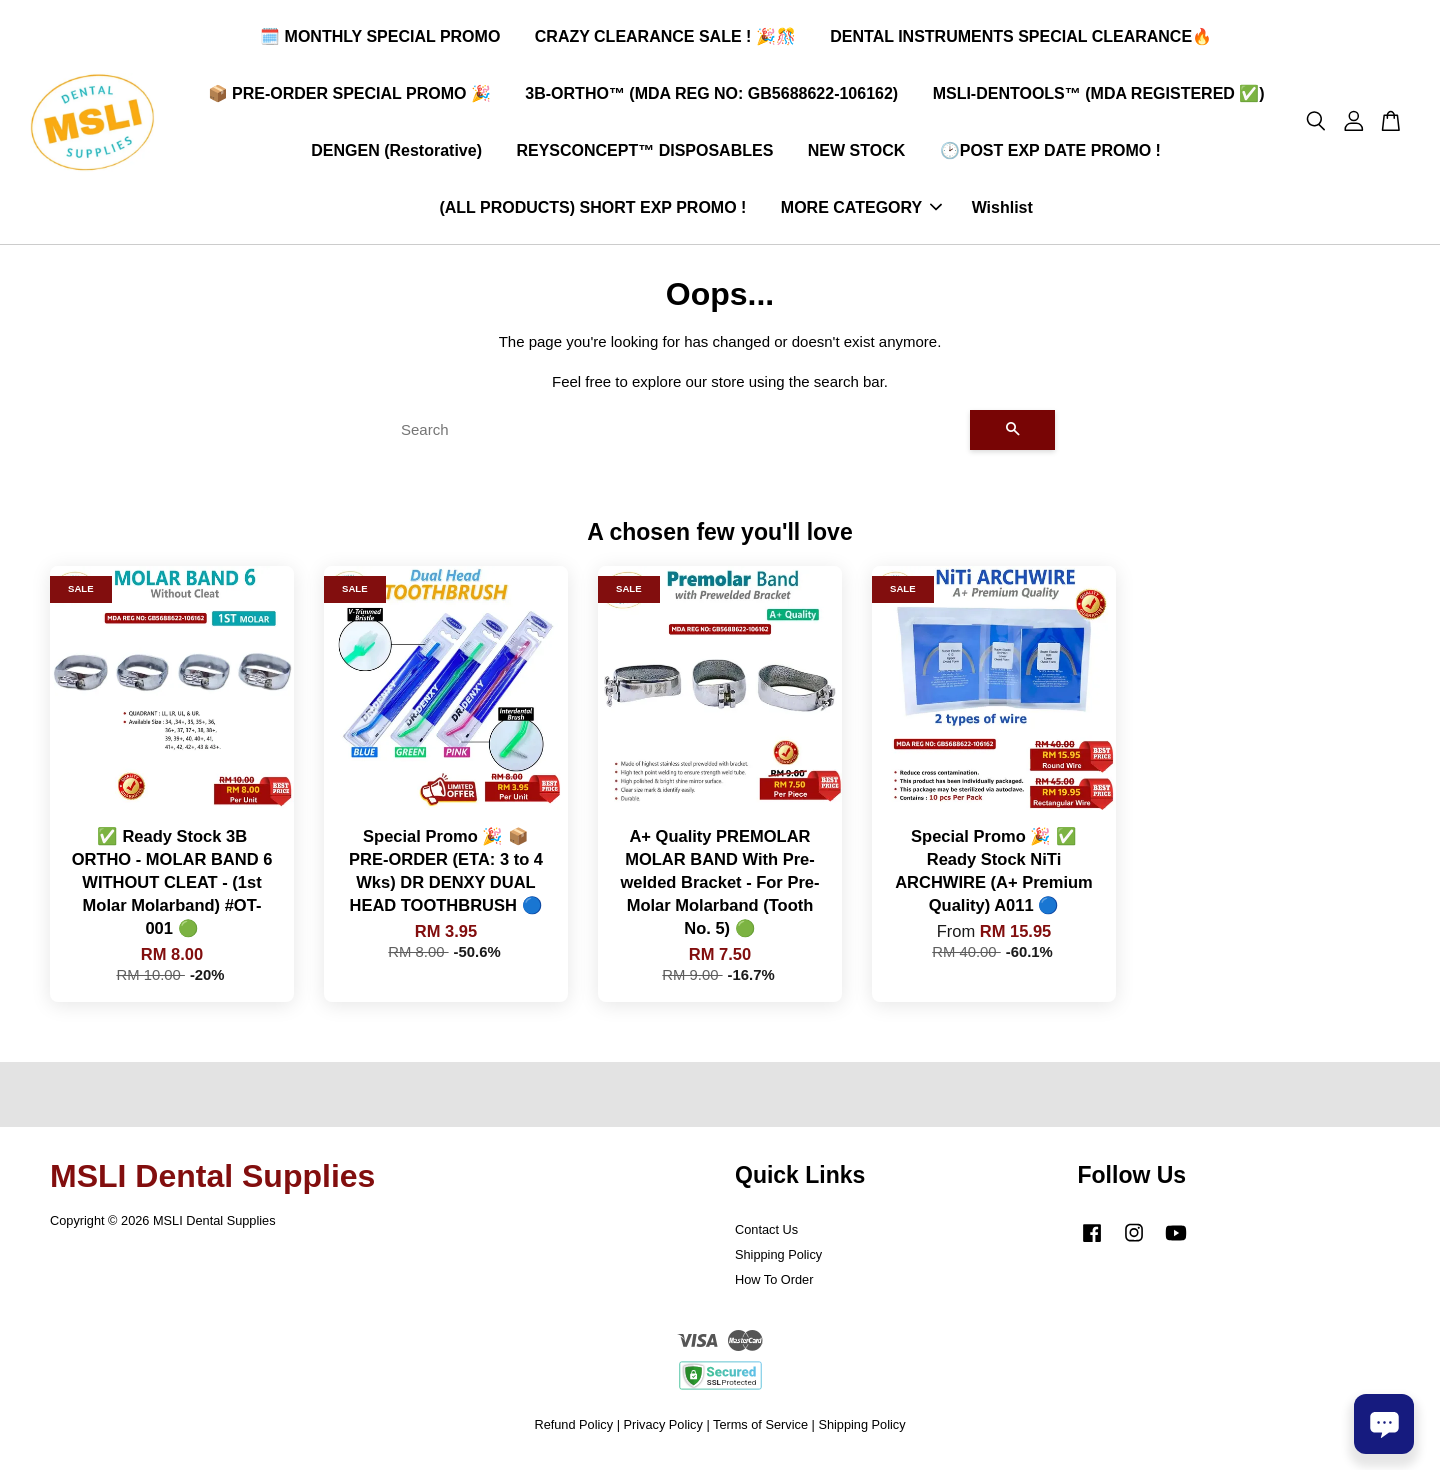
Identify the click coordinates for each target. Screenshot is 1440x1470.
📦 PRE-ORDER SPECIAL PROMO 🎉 (349, 95)
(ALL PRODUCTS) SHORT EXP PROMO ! (592, 210)
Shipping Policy (778, 1259)
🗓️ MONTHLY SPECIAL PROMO (380, 38)
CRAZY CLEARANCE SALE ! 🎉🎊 (665, 38)
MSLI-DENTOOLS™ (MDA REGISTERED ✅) (1099, 95)
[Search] (677, 434)
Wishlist (1002, 210)
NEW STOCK (856, 152)
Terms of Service (760, 1428)
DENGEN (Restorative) (396, 152)
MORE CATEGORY (861, 210)
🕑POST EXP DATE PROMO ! (1050, 152)
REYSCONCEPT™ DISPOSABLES (644, 152)
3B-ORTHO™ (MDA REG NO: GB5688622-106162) (711, 95)
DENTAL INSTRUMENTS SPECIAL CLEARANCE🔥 (1021, 38)
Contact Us (766, 1234)
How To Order (774, 1284)
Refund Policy (573, 1428)
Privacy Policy (663, 1428)
